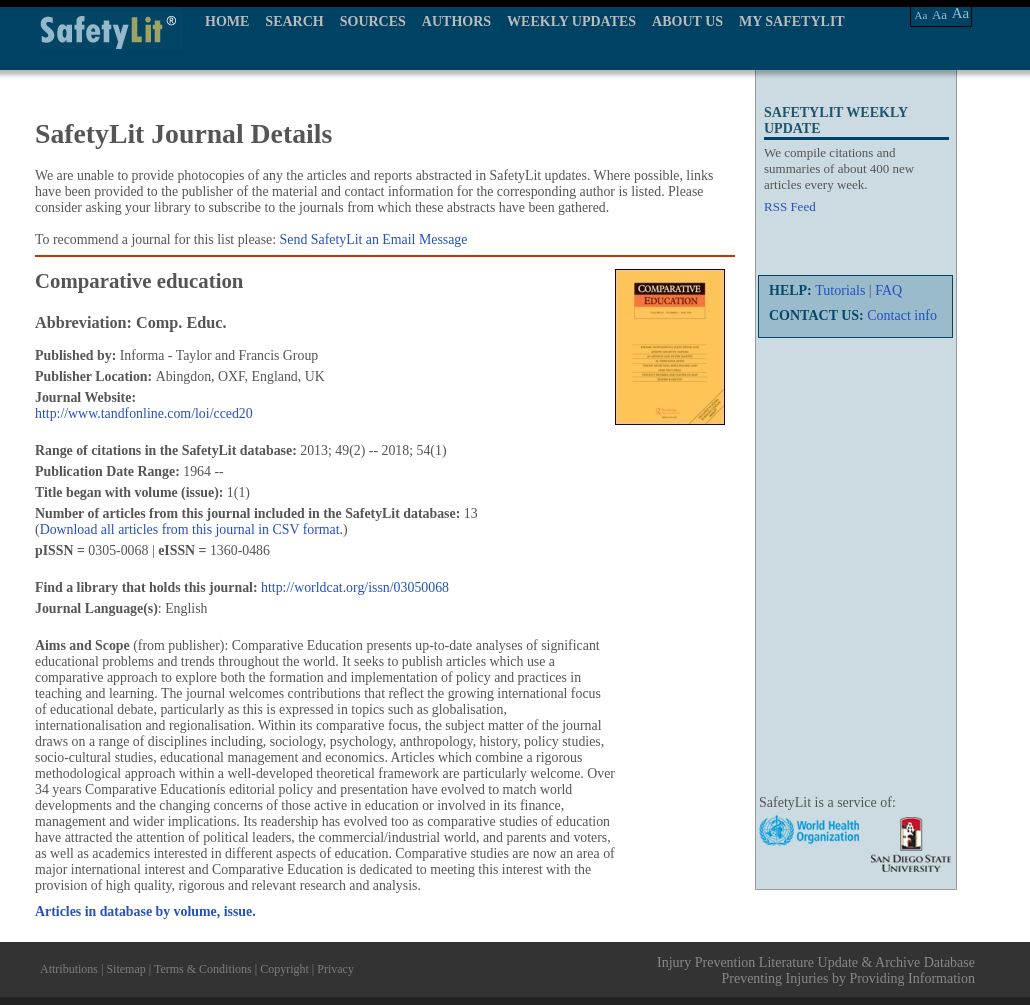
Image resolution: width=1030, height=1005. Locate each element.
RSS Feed (790, 206)
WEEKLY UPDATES (571, 21)
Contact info (902, 315)
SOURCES (373, 21)
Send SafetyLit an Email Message (374, 239)
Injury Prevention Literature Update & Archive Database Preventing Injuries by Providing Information (816, 970)
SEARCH (294, 21)
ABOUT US (687, 21)
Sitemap (125, 969)
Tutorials (840, 290)
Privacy (335, 969)
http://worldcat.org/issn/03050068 (355, 587)
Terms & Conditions (203, 969)
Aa (921, 15)
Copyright (284, 969)
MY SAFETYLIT (792, 21)
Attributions (69, 969)
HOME (227, 21)
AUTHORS (456, 21)
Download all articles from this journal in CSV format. (191, 529)
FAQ (888, 290)
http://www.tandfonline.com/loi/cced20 (144, 413)
